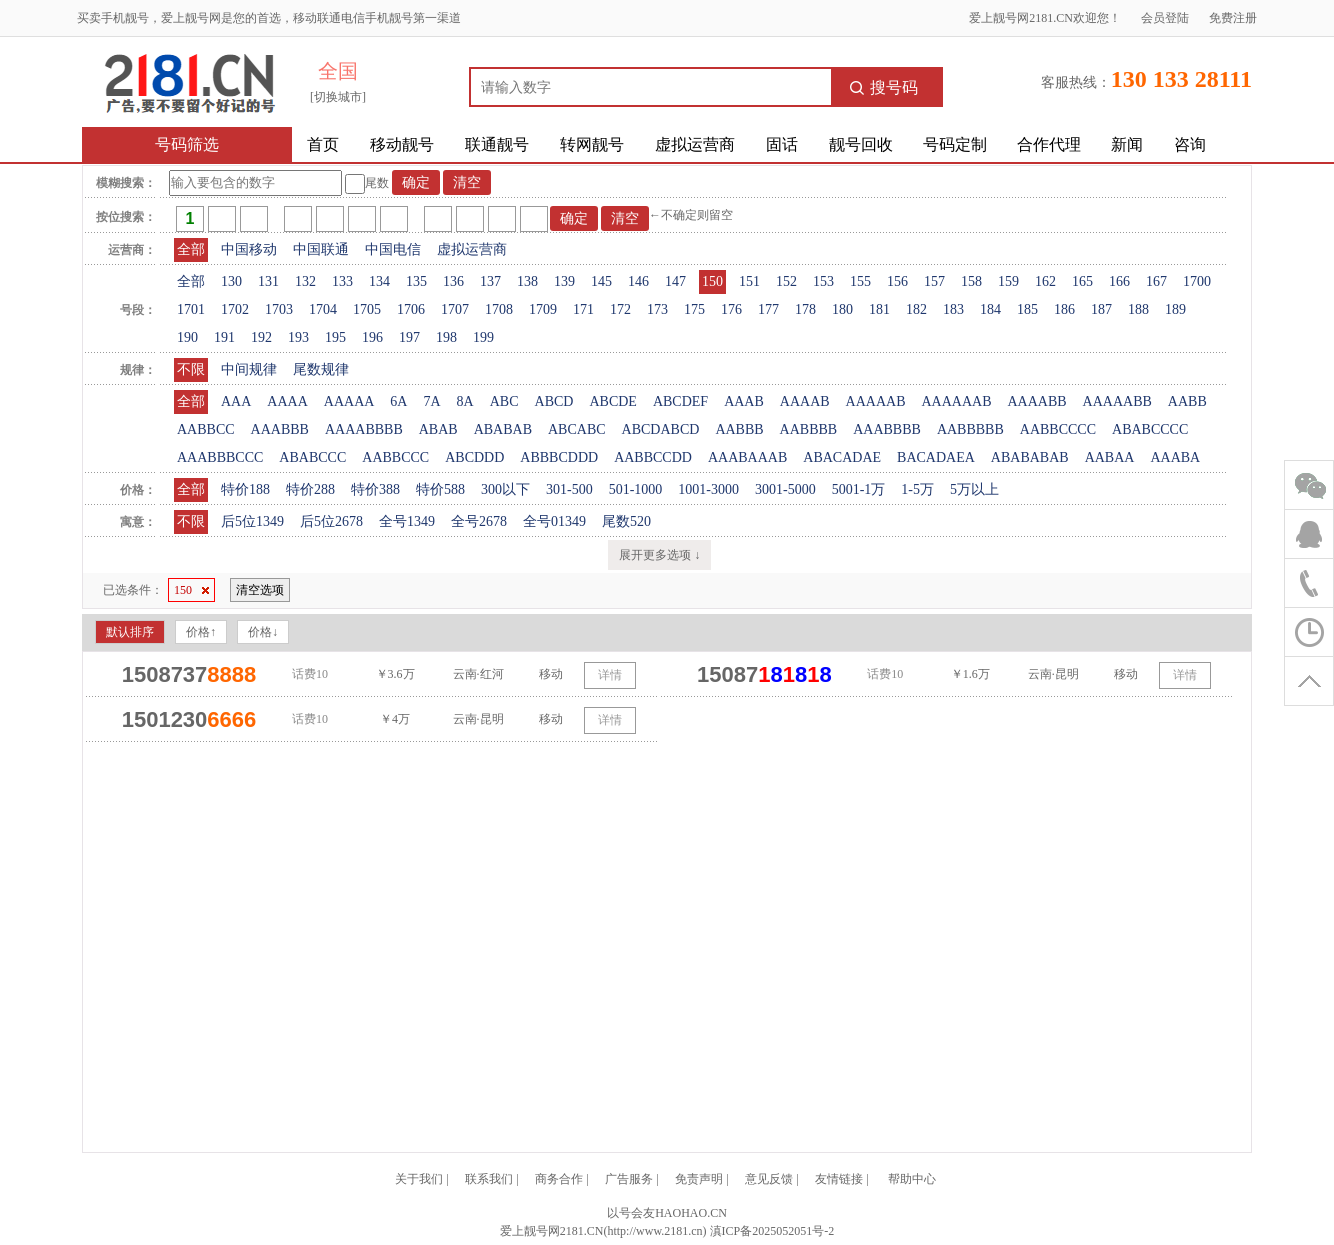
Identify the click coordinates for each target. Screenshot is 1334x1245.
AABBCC (206, 429)
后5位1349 (252, 521)
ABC (504, 401)
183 (953, 309)
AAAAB (805, 401)
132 (305, 281)
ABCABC (577, 429)
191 (224, 337)
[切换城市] (338, 97)
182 (916, 309)
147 (675, 281)
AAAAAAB (956, 401)
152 (786, 281)
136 (453, 281)
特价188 (245, 489)
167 (1156, 281)
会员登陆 (1165, 18)
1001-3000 (708, 489)
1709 (543, 309)
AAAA (287, 401)
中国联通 (321, 249)
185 (1027, 309)
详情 (610, 675)
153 (823, 281)
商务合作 (559, 1179)
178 (805, 309)
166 (1119, 281)
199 (483, 337)
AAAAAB (876, 401)
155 (860, 281)
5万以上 (974, 489)
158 (971, 281)
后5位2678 (331, 521)
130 (231, 281)
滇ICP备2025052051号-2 (772, 1231)
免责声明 (699, 1179)
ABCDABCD (661, 429)
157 (934, 281)
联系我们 (489, 1179)
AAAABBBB (364, 429)
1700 (1197, 281)
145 (601, 281)
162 (1045, 281)
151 (749, 281)
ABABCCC (312, 457)
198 (446, 337)
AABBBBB (970, 429)
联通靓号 (497, 144)
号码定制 (955, 144)
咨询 (1190, 144)
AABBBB (809, 429)
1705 (367, 309)
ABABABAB (1030, 457)
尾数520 (626, 521)
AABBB (739, 429)
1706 (411, 309)
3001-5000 (785, 489)
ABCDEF (680, 401)
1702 (235, 309)
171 (583, 309)
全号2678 (479, 521)
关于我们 (419, 1179)
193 (298, 337)
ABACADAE (842, 457)
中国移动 (249, 249)
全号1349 (407, 521)
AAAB (744, 401)
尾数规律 (321, 369)
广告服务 (629, 1179)
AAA (236, 401)
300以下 (505, 489)
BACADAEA (936, 457)
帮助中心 (912, 1179)
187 (1101, 309)
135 (416, 281)
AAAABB (1036, 401)
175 (694, 309)
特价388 (375, 489)
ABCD (554, 401)
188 (1138, 309)
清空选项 (260, 590)
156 (897, 281)
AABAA (1110, 457)
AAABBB (280, 429)
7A (431, 401)
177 (768, 309)
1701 (191, 309)
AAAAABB (1117, 401)
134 (379, 281)
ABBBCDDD (559, 457)
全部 (191, 249)
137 (490, 281)
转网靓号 (592, 144)
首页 (323, 144)
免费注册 (1233, 18)
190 (187, 337)
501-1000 (636, 489)
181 (879, 309)
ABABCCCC (1150, 429)
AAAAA (349, 401)
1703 (279, 309)
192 (261, 337)
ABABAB (503, 429)
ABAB (438, 429)
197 (409, 337)
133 (342, 281)
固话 (782, 144)
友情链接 (839, 1179)
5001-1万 (859, 489)
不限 (191, 369)
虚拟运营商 (695, 144)
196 (372, 337)
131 (268, 281)
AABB (1187, 401)
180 (842, 309)
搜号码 (884, 87)
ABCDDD (474, 457)
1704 (323, 309)
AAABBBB (887, 429)
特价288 (310, 489)
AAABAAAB (747, 457)
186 (1064, 309)
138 (527, 281)
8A (465, 401)
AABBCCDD (653, 457)
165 (1082, 281)
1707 (455, 309)
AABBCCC (395, 457)
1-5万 (917, 489)
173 (657, 309)
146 (638, 281)
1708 (499, 309)
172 (620, 309)
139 (564, 281)
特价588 (440, 489)
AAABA (1175, 457)
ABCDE (612, 401)
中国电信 (393, 249)
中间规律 (249, 369)
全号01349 (554, 521)
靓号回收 (861, 144)
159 (1008, 281)
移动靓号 (402, 144)
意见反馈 (769, 1179)
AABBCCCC (1058, 429)
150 (712, 281)
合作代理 (1049, 144)
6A (398, 401)
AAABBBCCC (220, 457)
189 (1175, 309)
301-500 (569, 489)
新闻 (1127, 144)
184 (990, 309)
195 (335, 337)
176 (731, 309)
